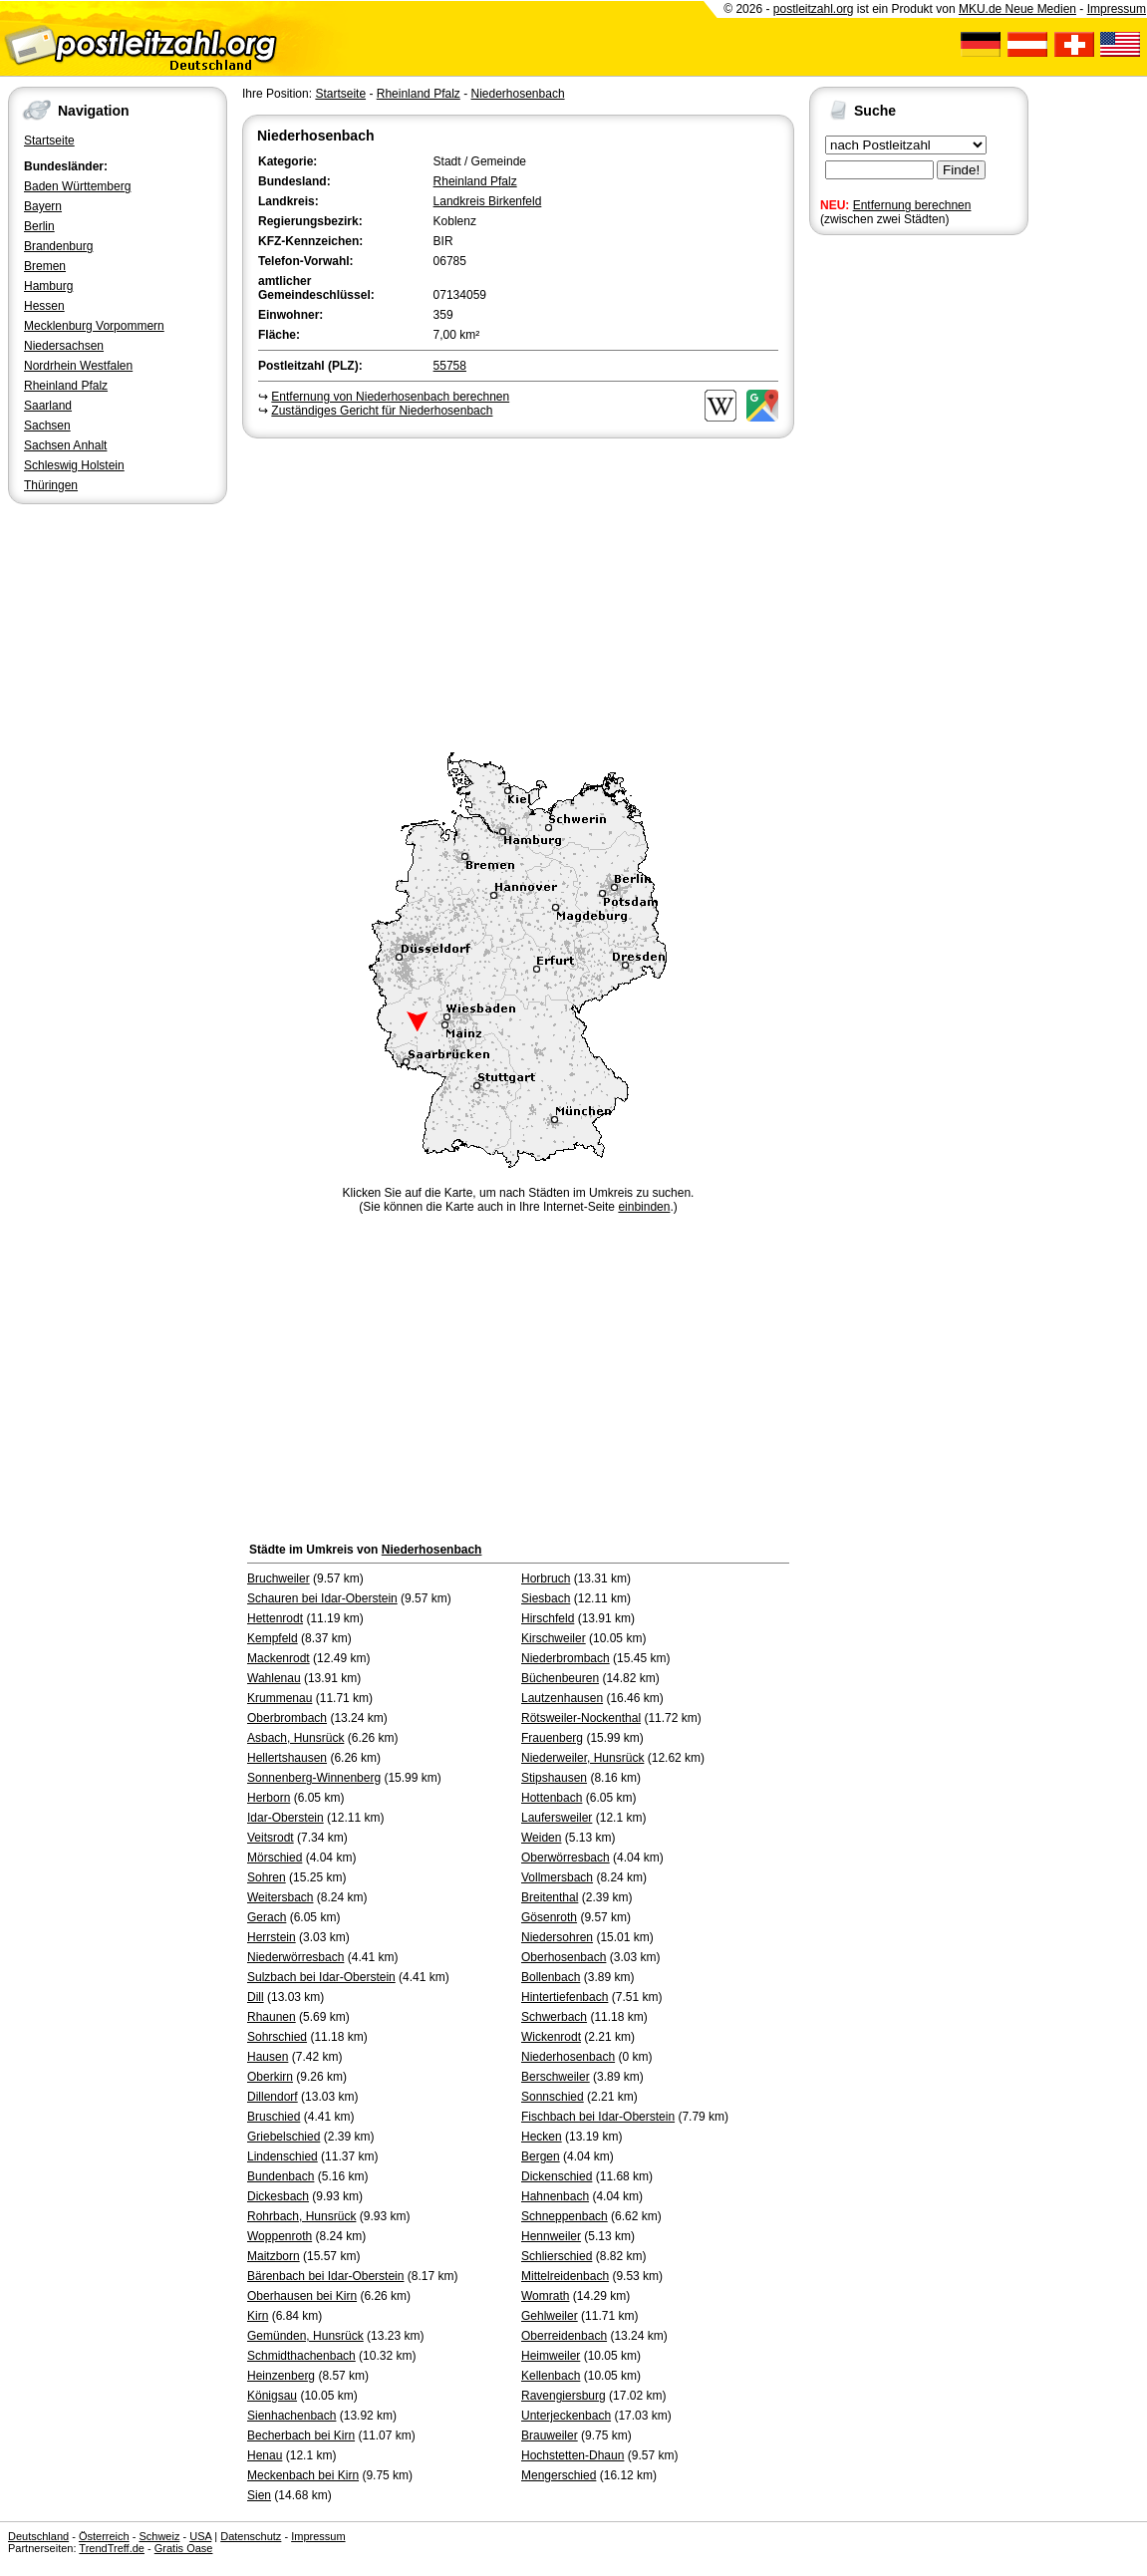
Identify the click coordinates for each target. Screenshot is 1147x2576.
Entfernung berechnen (912, 205)
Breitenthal (549, 1897)
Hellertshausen (287, 1758)
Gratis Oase (183, 2548)
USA (200, 2536)
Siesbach (545, 1598)
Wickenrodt (551, 2037)
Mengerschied (558, 2475)
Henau (264, 2455)
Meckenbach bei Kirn (303, 2475)
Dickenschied (556, 2176)
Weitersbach (280, 1897)
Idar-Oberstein (285, 1818)
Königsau (272, 2396)
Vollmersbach (557, 1877)
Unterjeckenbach (566, 2416)
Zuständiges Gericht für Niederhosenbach (381, 411)
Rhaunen (271, 2017)
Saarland (48, 406)
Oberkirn (270, 2077)
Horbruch (545, 1578)
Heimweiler (550, 2356)
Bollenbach (550, 1977)
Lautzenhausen (562, 1698)
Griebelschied (283, 2137)
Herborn (268, 1798)
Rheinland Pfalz (66, 386)
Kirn (257, 2316)
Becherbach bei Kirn (301, 2435)
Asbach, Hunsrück (295, 1738)
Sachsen (47, 425)
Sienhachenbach (291, 2416)
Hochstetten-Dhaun (572, 2455)
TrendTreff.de (111, 2548)
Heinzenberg (281, 2376)
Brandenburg (58, 246)
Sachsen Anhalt (65, 445)
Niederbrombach (565, 1658)
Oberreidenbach (564, 2336)
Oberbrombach (287, 1718)
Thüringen (51, 485)
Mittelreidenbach (565, 2276)
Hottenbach (551, 1798)
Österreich (104, 2536)
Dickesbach (278, 2196)
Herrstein (271, 1937)
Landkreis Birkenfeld (487, 201)
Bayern (43, 206)
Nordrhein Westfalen (78, 366)
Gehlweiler (549, 2316)
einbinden (644, 1207)
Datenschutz (250, 2536)
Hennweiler (551, 2236)
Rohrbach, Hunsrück (301, 2216)
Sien (259, 2495)
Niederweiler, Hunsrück (582, 1758)
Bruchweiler (278, 1578)
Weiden (541, 1838)
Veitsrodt (270, 1838)
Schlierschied (556, 2256)
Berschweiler (555, 2077)
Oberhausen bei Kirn (302, 2296)
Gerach (266, 1917)
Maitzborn (273, 2256)
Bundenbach (280, 2176)
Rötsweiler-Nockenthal (581, 1718)
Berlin (39, 226)
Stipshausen (554, 1778)
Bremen (45, 266)
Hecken (541, 2137)
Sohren (266, 1877)
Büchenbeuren (560, 1678)
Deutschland (38, 2536)
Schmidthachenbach (301, 2356)
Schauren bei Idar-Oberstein (322, 1598)
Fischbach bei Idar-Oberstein (598, 2117)
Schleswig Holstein (74, 465)
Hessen (44, 306)
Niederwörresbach (295, 1957)
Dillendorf (272, 2097)
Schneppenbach (564, 2216)
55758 (449, 366)
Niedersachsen (64, 346)
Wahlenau (274, 1678)
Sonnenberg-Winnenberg (314, 1778)
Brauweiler (549, 2435)
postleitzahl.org (813, 9)
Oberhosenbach (563, 1957)
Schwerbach (554, 2017)
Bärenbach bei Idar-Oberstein (325, 2276)
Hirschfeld (547, 1618)
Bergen (540, 2156)
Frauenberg (552, 1738)
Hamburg (48, 286)
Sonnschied (552, 2097)
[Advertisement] (518, 591)
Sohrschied (277, 2037)
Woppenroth (279, 2236)
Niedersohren (557, 1937)
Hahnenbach (555, 2196)
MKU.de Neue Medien (1017, 9)
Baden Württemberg (77, 186)
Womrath (545, 2296)
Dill (255, 1997)
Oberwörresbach (565, 1857)
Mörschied (274, 1857)
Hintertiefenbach (564, 1997)
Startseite (49, 140)
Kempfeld (272, 1638)
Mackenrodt (278, 1658)
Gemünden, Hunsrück (305, 2336)
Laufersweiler (556, 1818)
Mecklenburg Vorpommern (94, 326)
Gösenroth (549, 1917)
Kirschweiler (553, 1638)
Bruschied (273, 2117)
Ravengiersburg (563, 2396)
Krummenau (279, 1698)
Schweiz (159, 2536)
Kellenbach (550, 2376)
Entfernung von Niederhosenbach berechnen (390, 397)
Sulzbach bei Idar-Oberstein (321, 1977)
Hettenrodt (275, 1618)
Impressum (1116, 9)
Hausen (267, 2057)
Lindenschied (282, 2156)
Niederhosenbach (517, 94)
